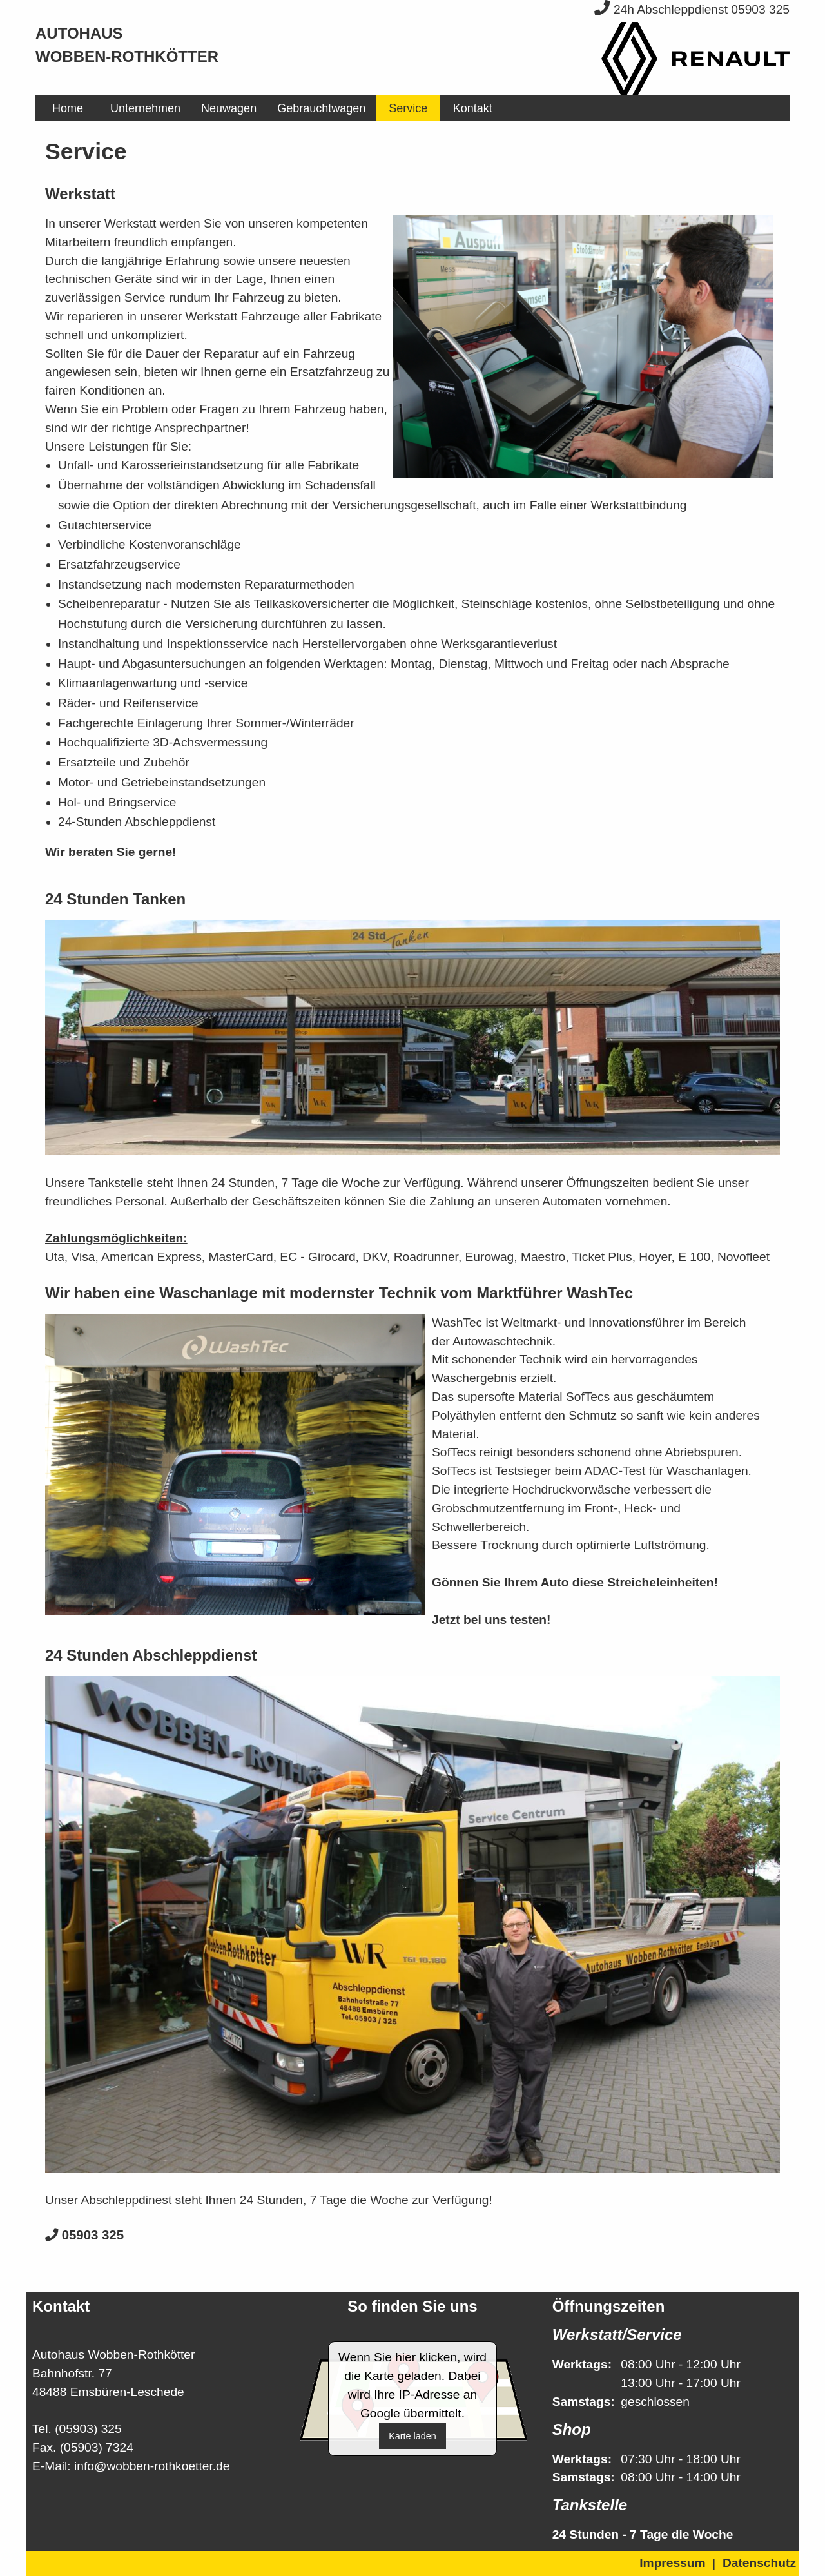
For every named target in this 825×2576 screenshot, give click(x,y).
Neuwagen (229, 108)
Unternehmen (145, 108)
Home (67, 108)
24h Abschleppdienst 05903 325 (692, 9)
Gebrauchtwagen (321, 108)
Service (408, 108)
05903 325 (84, 2235)
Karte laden (412, 2436)
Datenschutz (759, 2563)
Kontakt (472, 108)
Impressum (672, 2563)
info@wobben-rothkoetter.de (151, 2466)
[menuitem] (67, 108)
